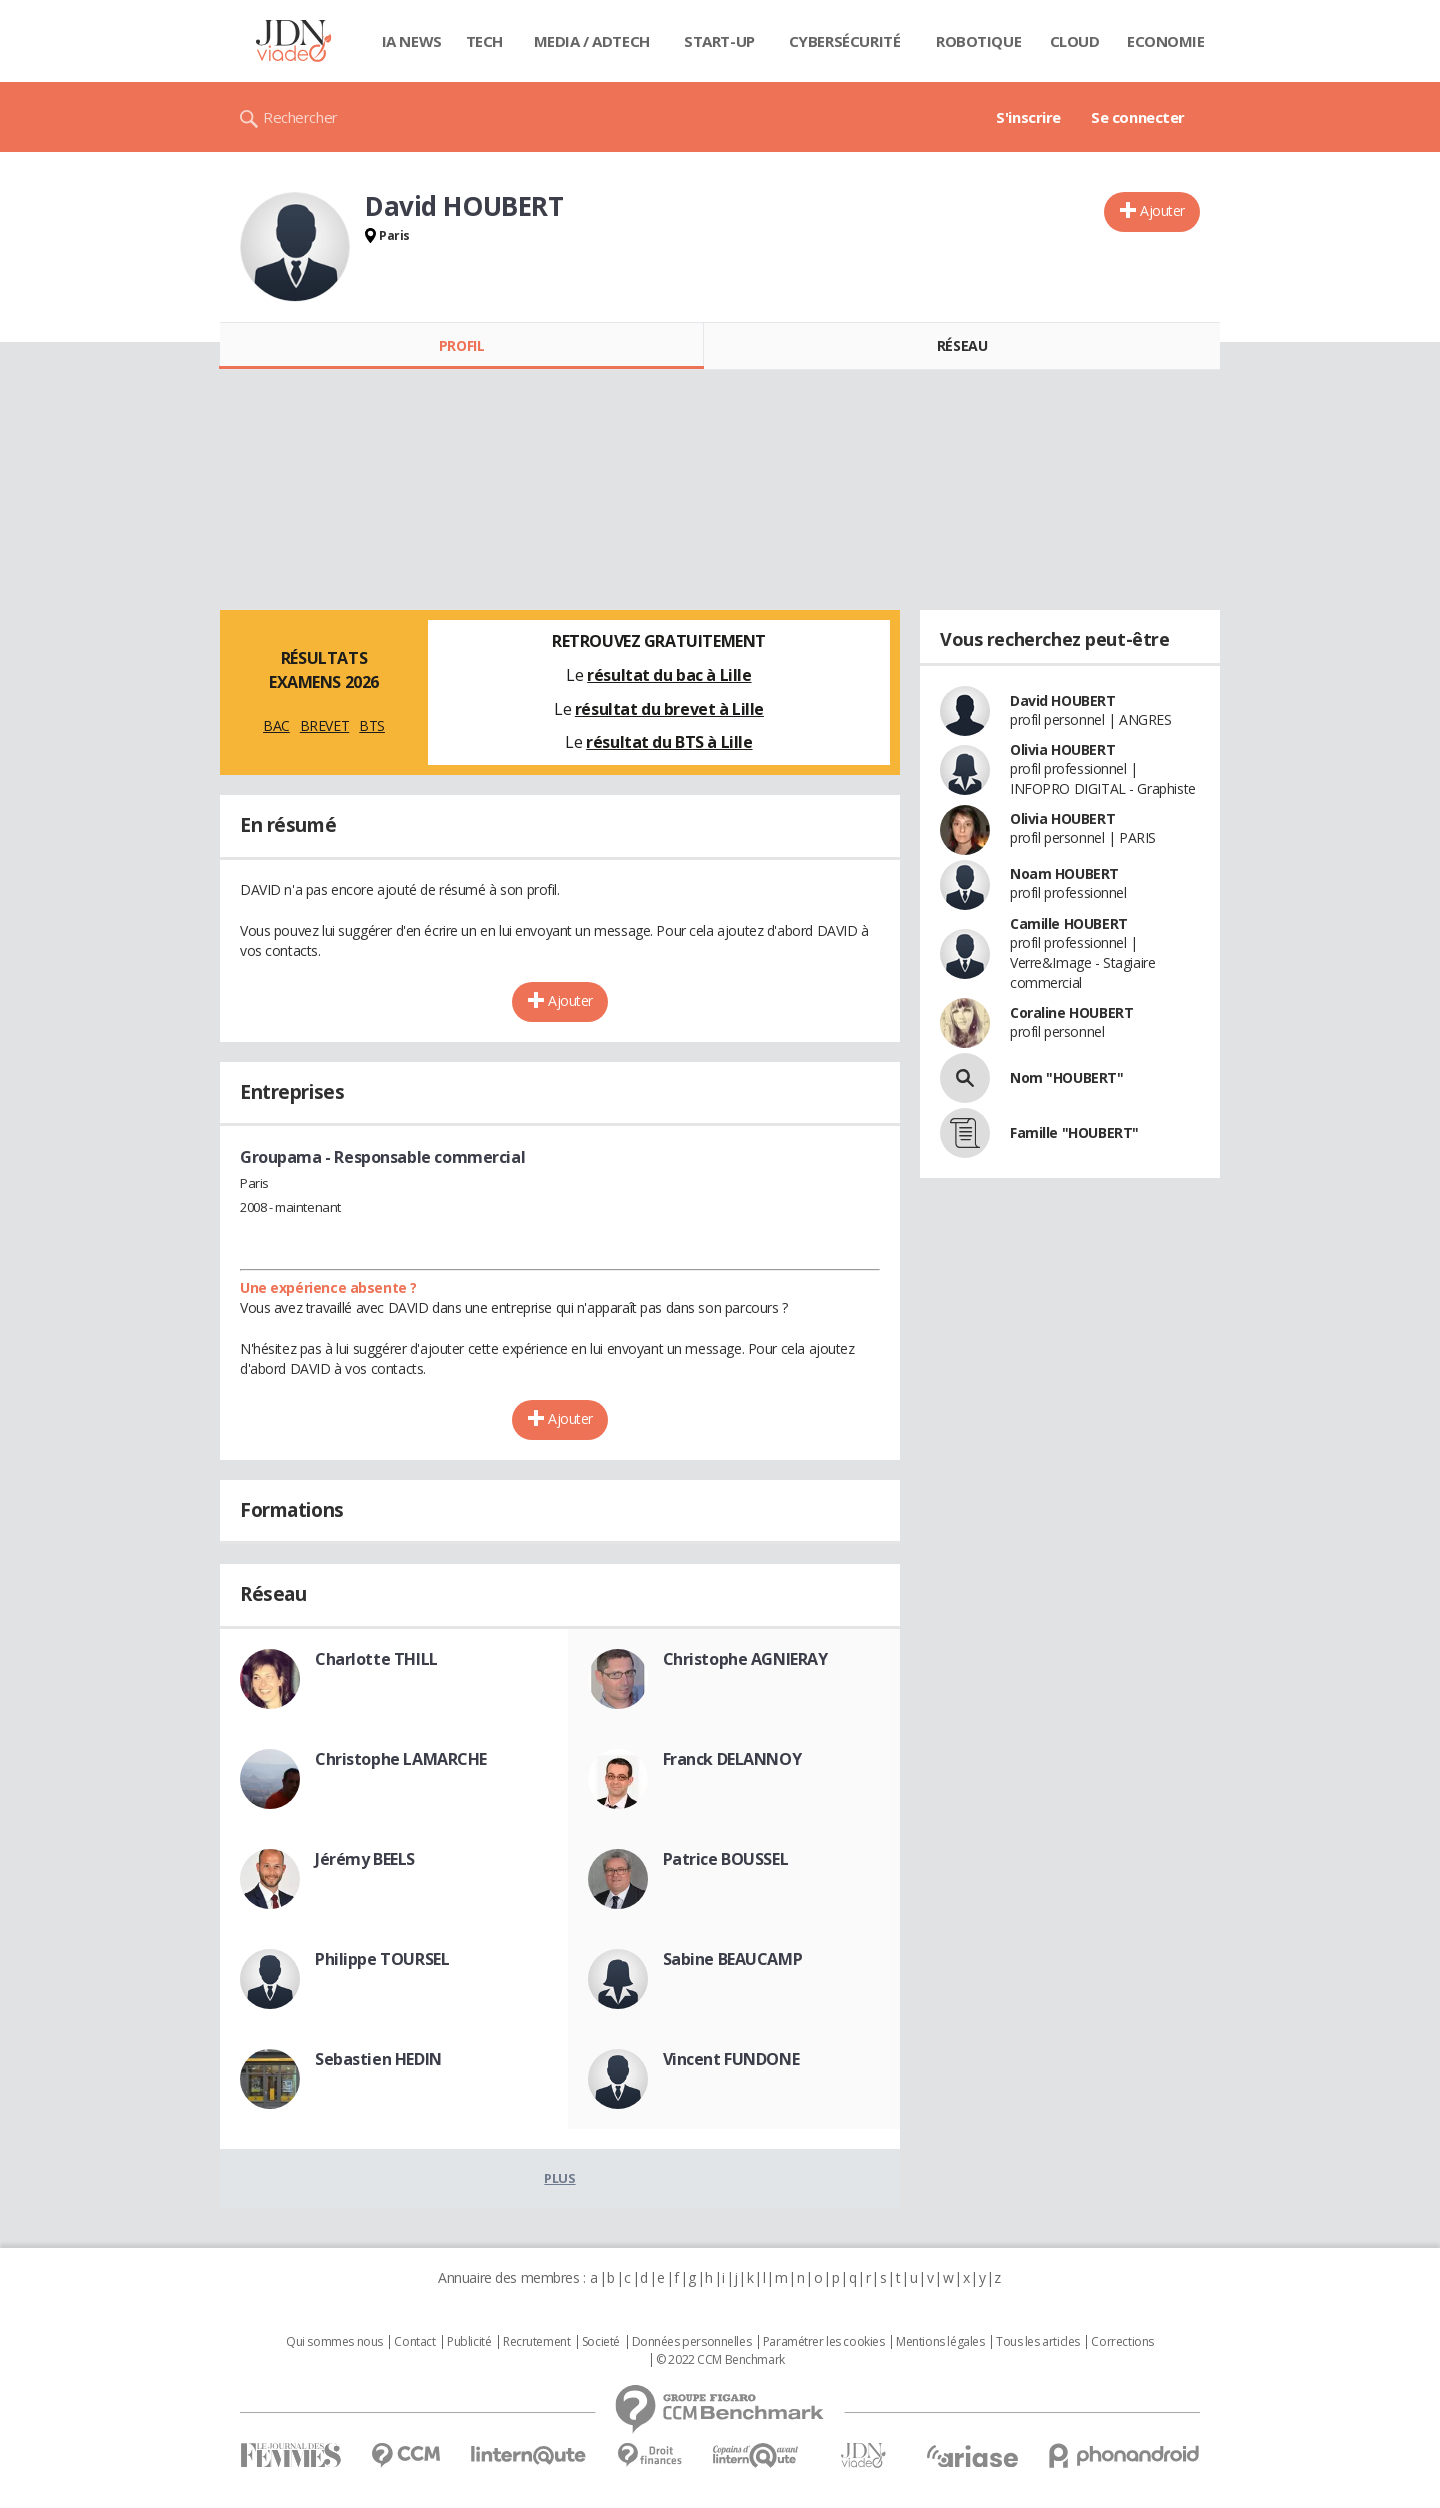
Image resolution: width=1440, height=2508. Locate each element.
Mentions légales (940, 2342)
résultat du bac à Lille (669, 675)
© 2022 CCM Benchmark (720, 2360)
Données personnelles (692, 2342)
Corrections (1122, 2342)
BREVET (324, 725)
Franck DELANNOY (732, 1759)
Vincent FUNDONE (731, 2059)
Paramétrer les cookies (824, 2342)
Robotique (978, 41)
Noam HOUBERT (1064, 873)
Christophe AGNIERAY (745, 1659)
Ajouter (1162, 210)
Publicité (469, 2342)
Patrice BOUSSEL (726, 1859)
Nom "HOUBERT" (1067, 1077)
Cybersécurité (845, 41)
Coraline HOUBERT (1071, 1012)
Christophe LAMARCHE (401, 1759)
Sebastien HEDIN (378, 2059)
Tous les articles (1038, 2342)
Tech (484, 41)
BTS (372, 725)
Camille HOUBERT (1069, 923)
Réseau (962, 345)
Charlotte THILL (376, 1659)
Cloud (1075, 41)
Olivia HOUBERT (1062, 749)
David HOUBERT (1063, 700)
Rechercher (300, 117)
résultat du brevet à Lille (669, 709)
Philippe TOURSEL (382, 1959)
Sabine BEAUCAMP (733, 1959)
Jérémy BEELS (365, 1859)
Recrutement (536, 2342)
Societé (601, 2342)
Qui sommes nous (334, 2342)
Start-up (719, 41)
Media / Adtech (592, 41)
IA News (412, 41)
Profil (461, 345)
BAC (276, 725)
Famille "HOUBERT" (1074, 1132)
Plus (559, 2178)
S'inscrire (1028, 117)
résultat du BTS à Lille (669, 742)
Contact (414, 2342)
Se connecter (1138, 117)
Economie (1166, 41)
